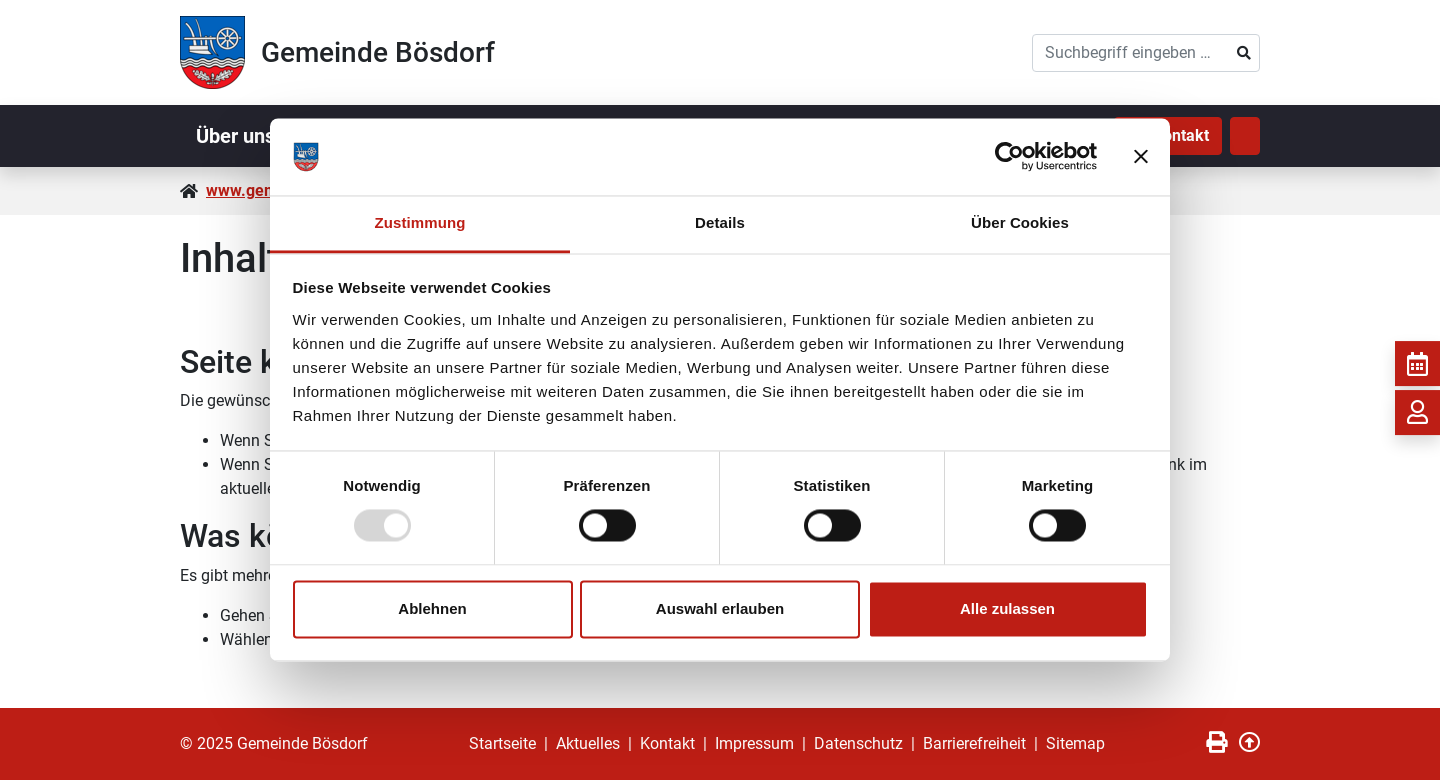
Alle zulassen (1007, 608)
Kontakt (667, 743)
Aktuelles (588, 743)
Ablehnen (432, 608)
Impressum (754, 743)
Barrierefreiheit (974, 743)
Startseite (502, 743)
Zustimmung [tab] (420, 222)
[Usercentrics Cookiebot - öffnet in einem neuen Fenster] (1009, 157)
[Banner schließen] (1141, 157)
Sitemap (1075, 743)
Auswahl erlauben (720, 608)
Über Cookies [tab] (1020, 222)
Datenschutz (858, 743)
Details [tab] (720, 222)
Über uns (235, 136)
